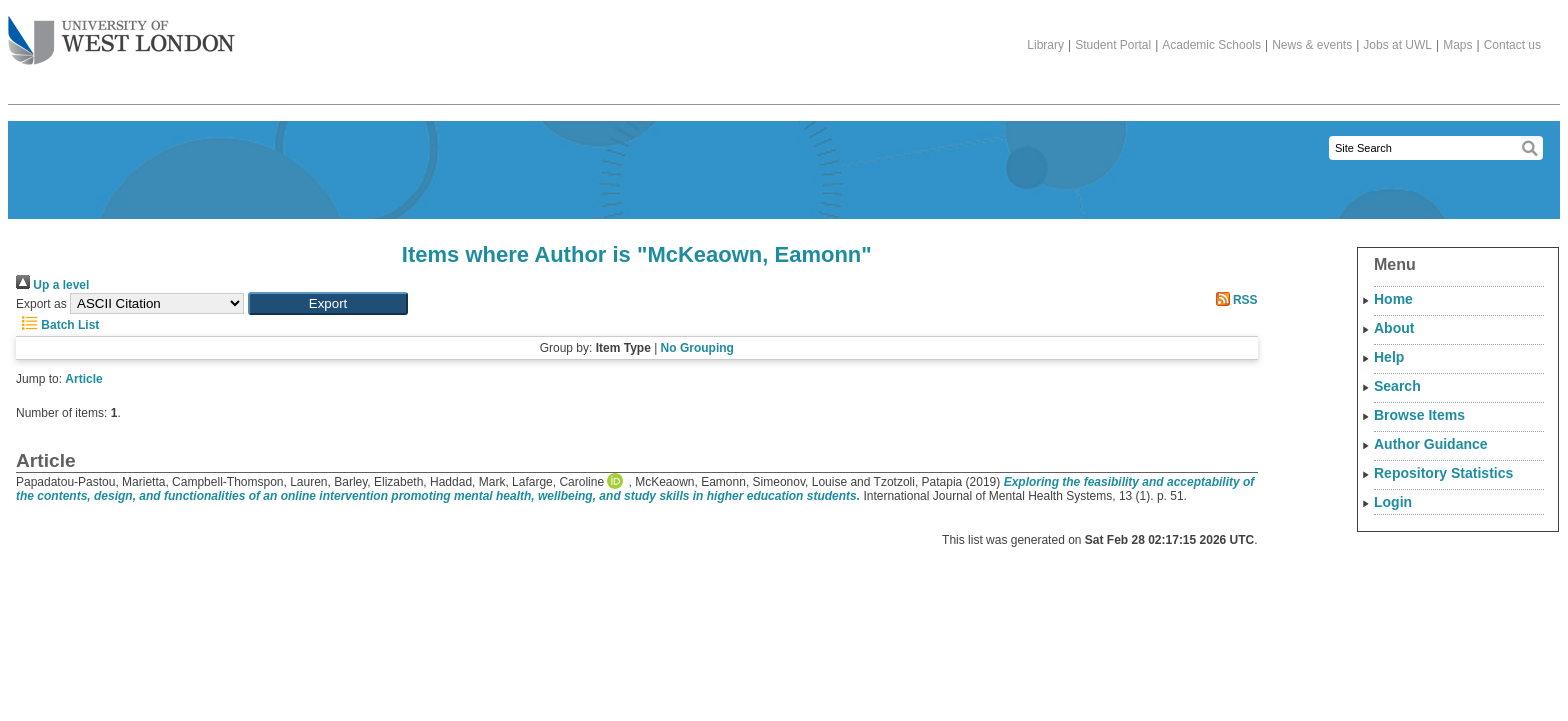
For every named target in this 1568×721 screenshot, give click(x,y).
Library (1045, 45)
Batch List (57, 325)
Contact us (1512, 45)
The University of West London (121, 33)
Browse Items (1419, 415)
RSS (1234, 300)
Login (1393, 502)
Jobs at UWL (1397, 45)
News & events (1312, 45)
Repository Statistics (1443, 473)
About (1394, 328)
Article (83, 379)
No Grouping (697, 348)
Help (1389, 357)
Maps (1457, 45)
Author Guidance (1431, 444)
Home (1393, 299)
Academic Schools (1211, 45)
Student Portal (1113, 45)
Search (1397, 386)
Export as (41, 304)
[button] (328, 303)
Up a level (52, 285)
